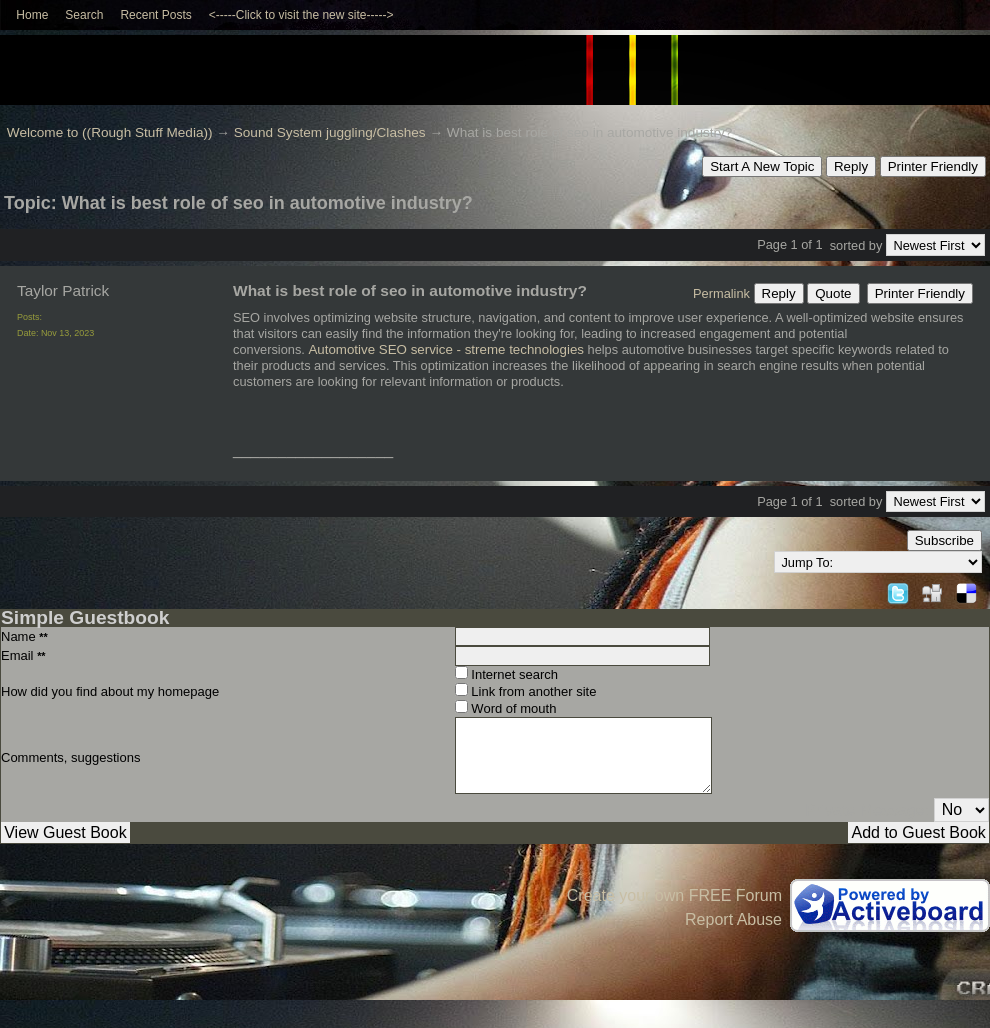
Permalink (721, 293)
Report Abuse (733, 919)
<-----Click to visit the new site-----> (301, 15)
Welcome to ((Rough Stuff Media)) (110, 132)
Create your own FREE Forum (674, 895)
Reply (851, 166)
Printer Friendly (933, 166)
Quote (833, 293)
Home (32, 15)
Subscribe (944, 540)
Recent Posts (155, 15)
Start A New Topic (762, 166)
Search (84, 15)
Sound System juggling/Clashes (330, 132)
